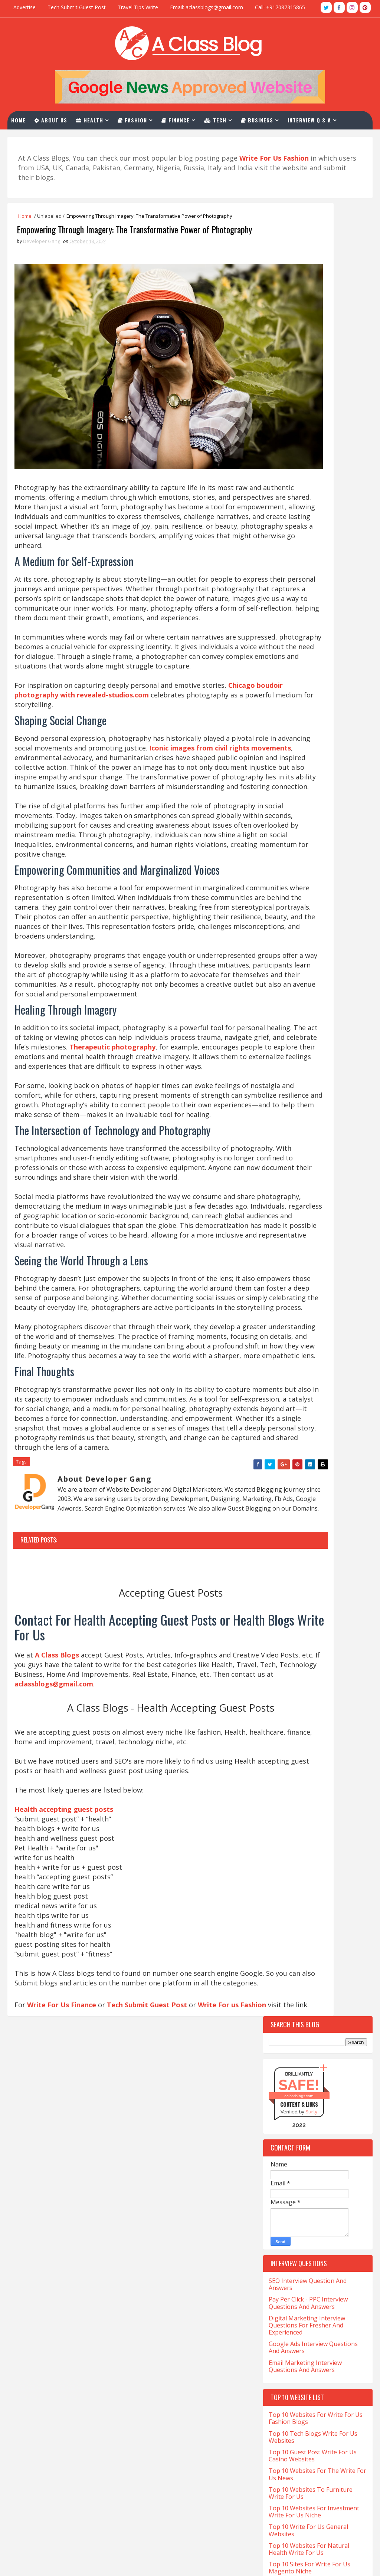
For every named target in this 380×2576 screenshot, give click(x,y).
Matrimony (335, 1466)
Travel (325, 1635)
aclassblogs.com (299, 287)
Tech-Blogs (285, 1596)
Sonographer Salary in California (58, 2472)
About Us (58, 118)
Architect (284, 1064)
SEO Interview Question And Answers (308, 476)
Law (277, 1453)
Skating (324, 1544)
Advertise (24, 7)
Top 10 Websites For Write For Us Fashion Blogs (316, 610)
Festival (282, 1323)
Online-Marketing (294, 1492)
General (282, 1362)
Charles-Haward (320, 1167)
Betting (281, 1115)
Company (283, 1193)
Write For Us (151, 2454)
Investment (326, 1427)
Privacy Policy (152, 2516)
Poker (333, 1505)
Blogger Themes (63, 2562)
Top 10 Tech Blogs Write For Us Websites (313, 628)
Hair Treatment (291, 1388)
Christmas (329, 1180)
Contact (34, 136)
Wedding (282, 1661)
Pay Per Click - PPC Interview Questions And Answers (308, 494)
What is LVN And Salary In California (63, 2529)
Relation (333, 1531)
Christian (284, 1180)
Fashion (139, 118)
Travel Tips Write (138, 7)
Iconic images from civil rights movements (87, 776)
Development (287, 1258)
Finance (183, 118)
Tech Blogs (319, 1583)
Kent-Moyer (329, 1440)
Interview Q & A (316, 118)
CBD (276, 1167)
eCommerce (321, 1284)
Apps (322, 1051)
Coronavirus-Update (297, 1219)
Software (314, 1557)
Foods (319, 1336)
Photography (289, 1505)
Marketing (285, 1466)
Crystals (323, 1245)
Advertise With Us (158, 2503)
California (315, 1128)
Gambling (284, 1349)
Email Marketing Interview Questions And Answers (305, 557)
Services (282, 1544)
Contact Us (149, 2491)
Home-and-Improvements (302, 1414)
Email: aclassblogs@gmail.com (206, 7)
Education (285, 1297)
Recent (290, 952)
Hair (322, 1362)
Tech (223, 118)
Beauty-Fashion (291, 1102)
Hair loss (283, 1375)
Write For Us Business (164, 2416)
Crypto (280, 1245)
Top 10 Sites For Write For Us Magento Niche (309, 759)
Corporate (285, 1232)
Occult (280, 1479)
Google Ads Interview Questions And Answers (313, 539)
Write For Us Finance (63, 2301)
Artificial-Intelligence (299, 1077)
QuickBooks (286, 1518)
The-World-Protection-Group (308, 1622)
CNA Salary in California (46, 2379)
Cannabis (283, 1141)
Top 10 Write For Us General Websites (308, 722)
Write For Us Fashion (163, 2428)
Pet (342, 1492)
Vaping (326, 1648)
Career (280, 1154)
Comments (344, 952)
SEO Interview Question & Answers (182, 2466)
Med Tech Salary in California (53, 2413)
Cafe (277, 1128)
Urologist (285, 1648)
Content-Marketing (296, 1206)
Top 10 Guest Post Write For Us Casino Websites (313, 647)
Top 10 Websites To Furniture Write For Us (311, 684)
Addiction (284, 1051)
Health (97, 118)
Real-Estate (286, 1531)
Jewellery (283, 1440)
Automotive (287, 1089)
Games (323, 1349)
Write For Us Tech (159, 2391)
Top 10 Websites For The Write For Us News (317, 666)
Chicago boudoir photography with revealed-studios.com (112, 714)
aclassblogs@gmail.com (287, 2377)
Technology (287, 1609)
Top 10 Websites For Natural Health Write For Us (309, 740)
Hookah (281, 1427)
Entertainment (290, 1310)
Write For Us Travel (161, 2379)
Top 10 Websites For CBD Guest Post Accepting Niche (313, 778)
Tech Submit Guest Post (77, 7)
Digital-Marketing (294, 1271)
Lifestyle (314, 1453)
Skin (277, 1557)
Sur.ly (311, 303)
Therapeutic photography (98, 1153)
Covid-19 (328, 1232)
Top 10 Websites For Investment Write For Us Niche (314, 703)
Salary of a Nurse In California (55, 2460)
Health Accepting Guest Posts (175, 2403)
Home (26, 118)
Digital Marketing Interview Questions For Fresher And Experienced (307, 517)
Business (264, 118)
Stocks (320, 1570)
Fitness (281, 1336)
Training (283, 1635)
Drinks (280, 1284)
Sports (280, 1570)
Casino (316, 1154)
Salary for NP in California (49, 2448)
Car (321, 1141)
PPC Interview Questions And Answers (187, 2478)
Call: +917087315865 (280, 7)
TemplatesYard (37, 2562)
